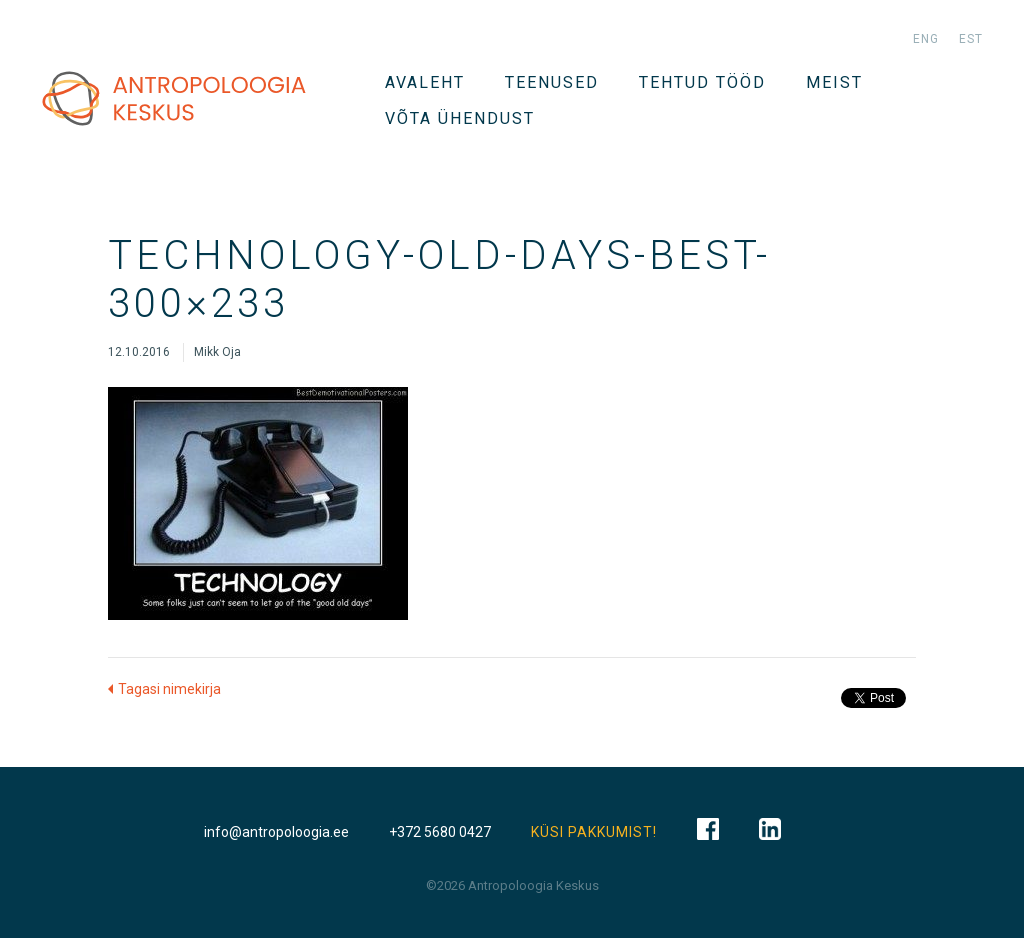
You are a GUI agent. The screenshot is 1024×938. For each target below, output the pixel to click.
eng (926, 39)
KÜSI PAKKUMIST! (594, 832)
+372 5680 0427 (440, 832)
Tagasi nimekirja (169, 689)
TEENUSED (552, 82)
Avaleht (425, 82)
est (971, 39)
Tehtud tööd (702, 82)
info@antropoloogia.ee (276, 832)
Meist (834, 82)
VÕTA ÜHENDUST (460, 118)
